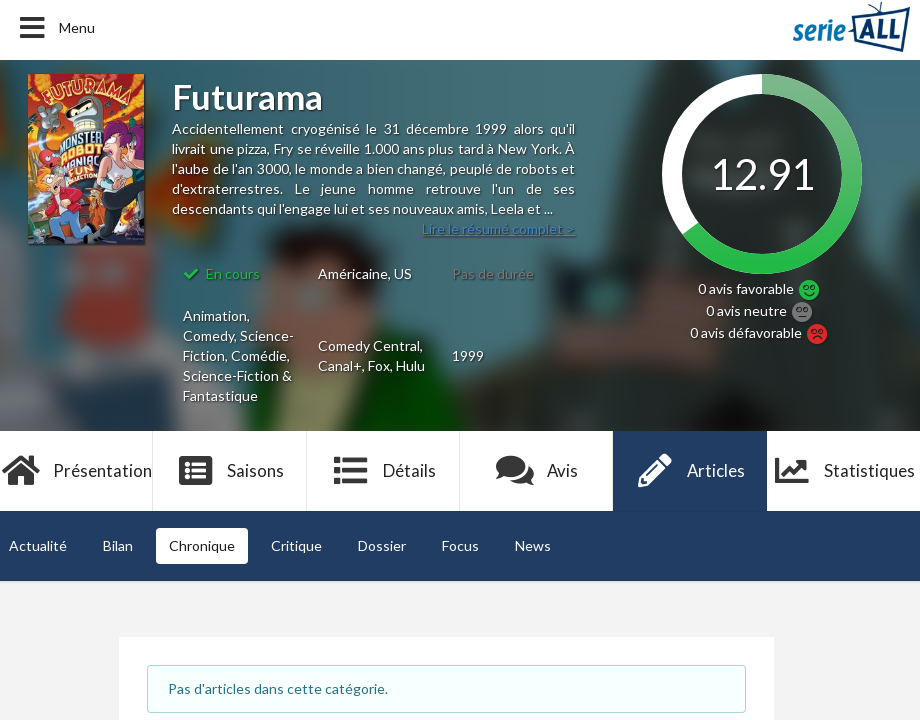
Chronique (202, 545)
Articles (690, 471)
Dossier (382, 545)
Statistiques (843, 471)
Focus (460, 545)
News (533, 545)
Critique (296, 545)
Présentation (76, 471)
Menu (55, 28)
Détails (383, 471)
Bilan (118, 545)
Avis (536, 471)
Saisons (230, 471)
